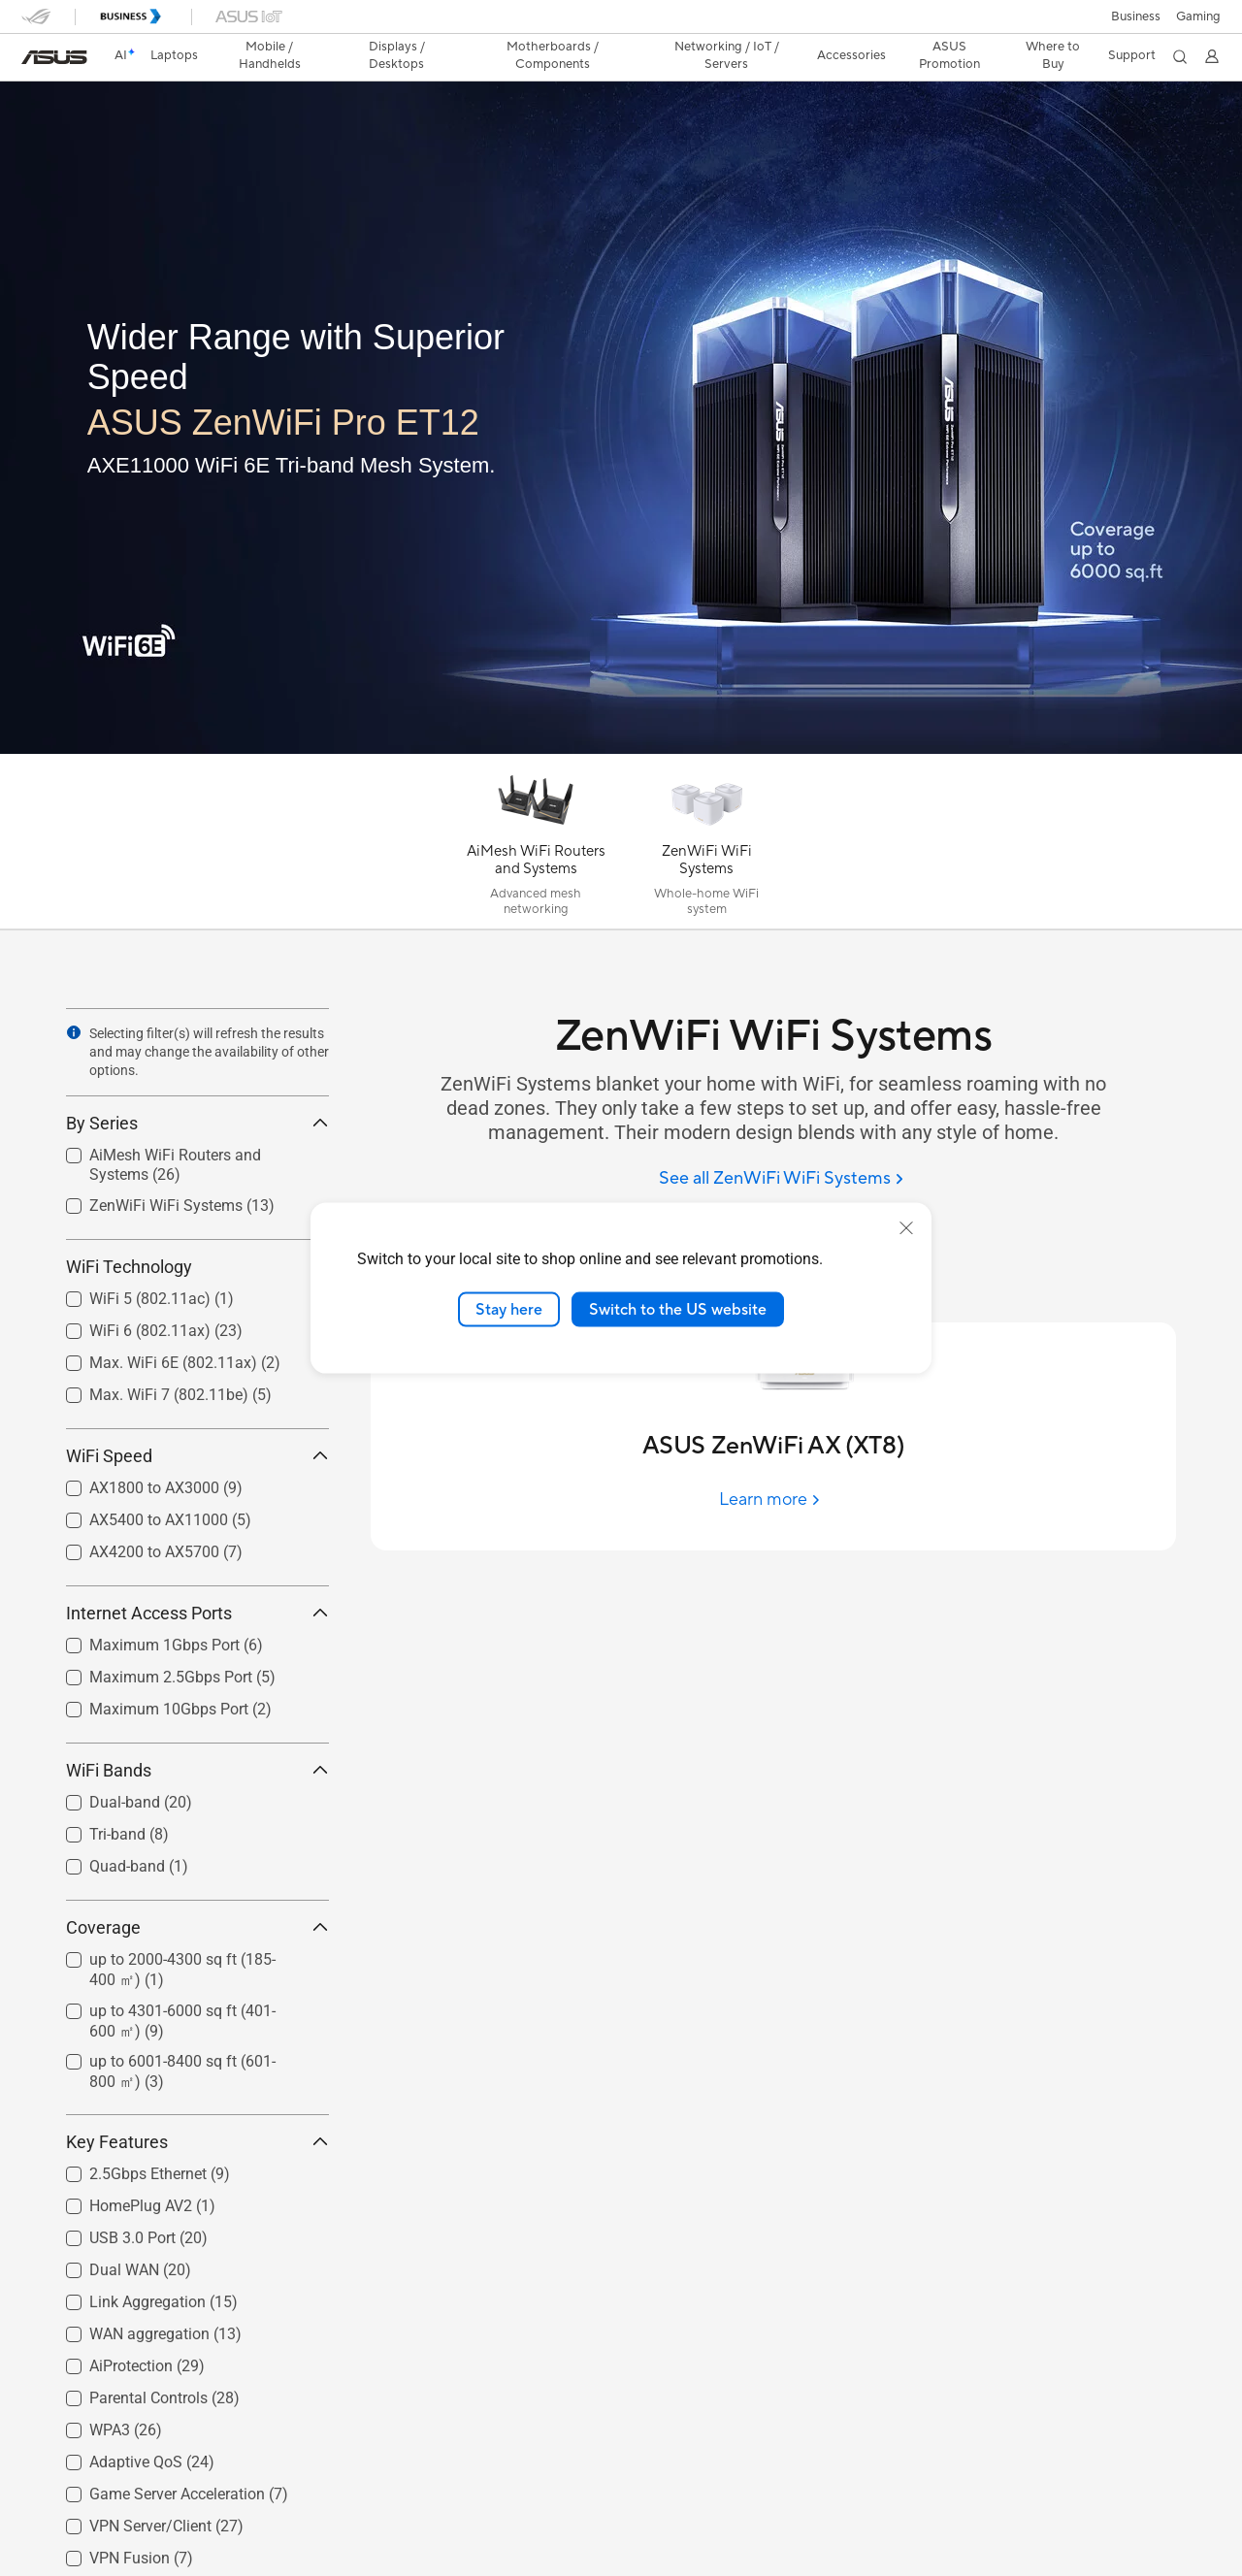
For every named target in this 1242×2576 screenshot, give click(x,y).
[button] (1198, 16)
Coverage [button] (197, 1927)
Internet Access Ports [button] (197, 1613)
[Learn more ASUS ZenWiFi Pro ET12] (621, 749)
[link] (54, 57)
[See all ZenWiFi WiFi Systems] (780, 1179)
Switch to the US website (678, 1309)
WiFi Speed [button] (197, 1456)
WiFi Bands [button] (197, 1770)
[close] (906, 1227)
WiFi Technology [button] (197, 1266)
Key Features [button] (197, 2142)
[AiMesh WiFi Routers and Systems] (535, 846)
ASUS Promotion (949, 55)
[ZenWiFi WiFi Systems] (706, 846)
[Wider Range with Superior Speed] (349, 358)
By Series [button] (197, 1123)
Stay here (508, 1309)
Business (1135, 16)
